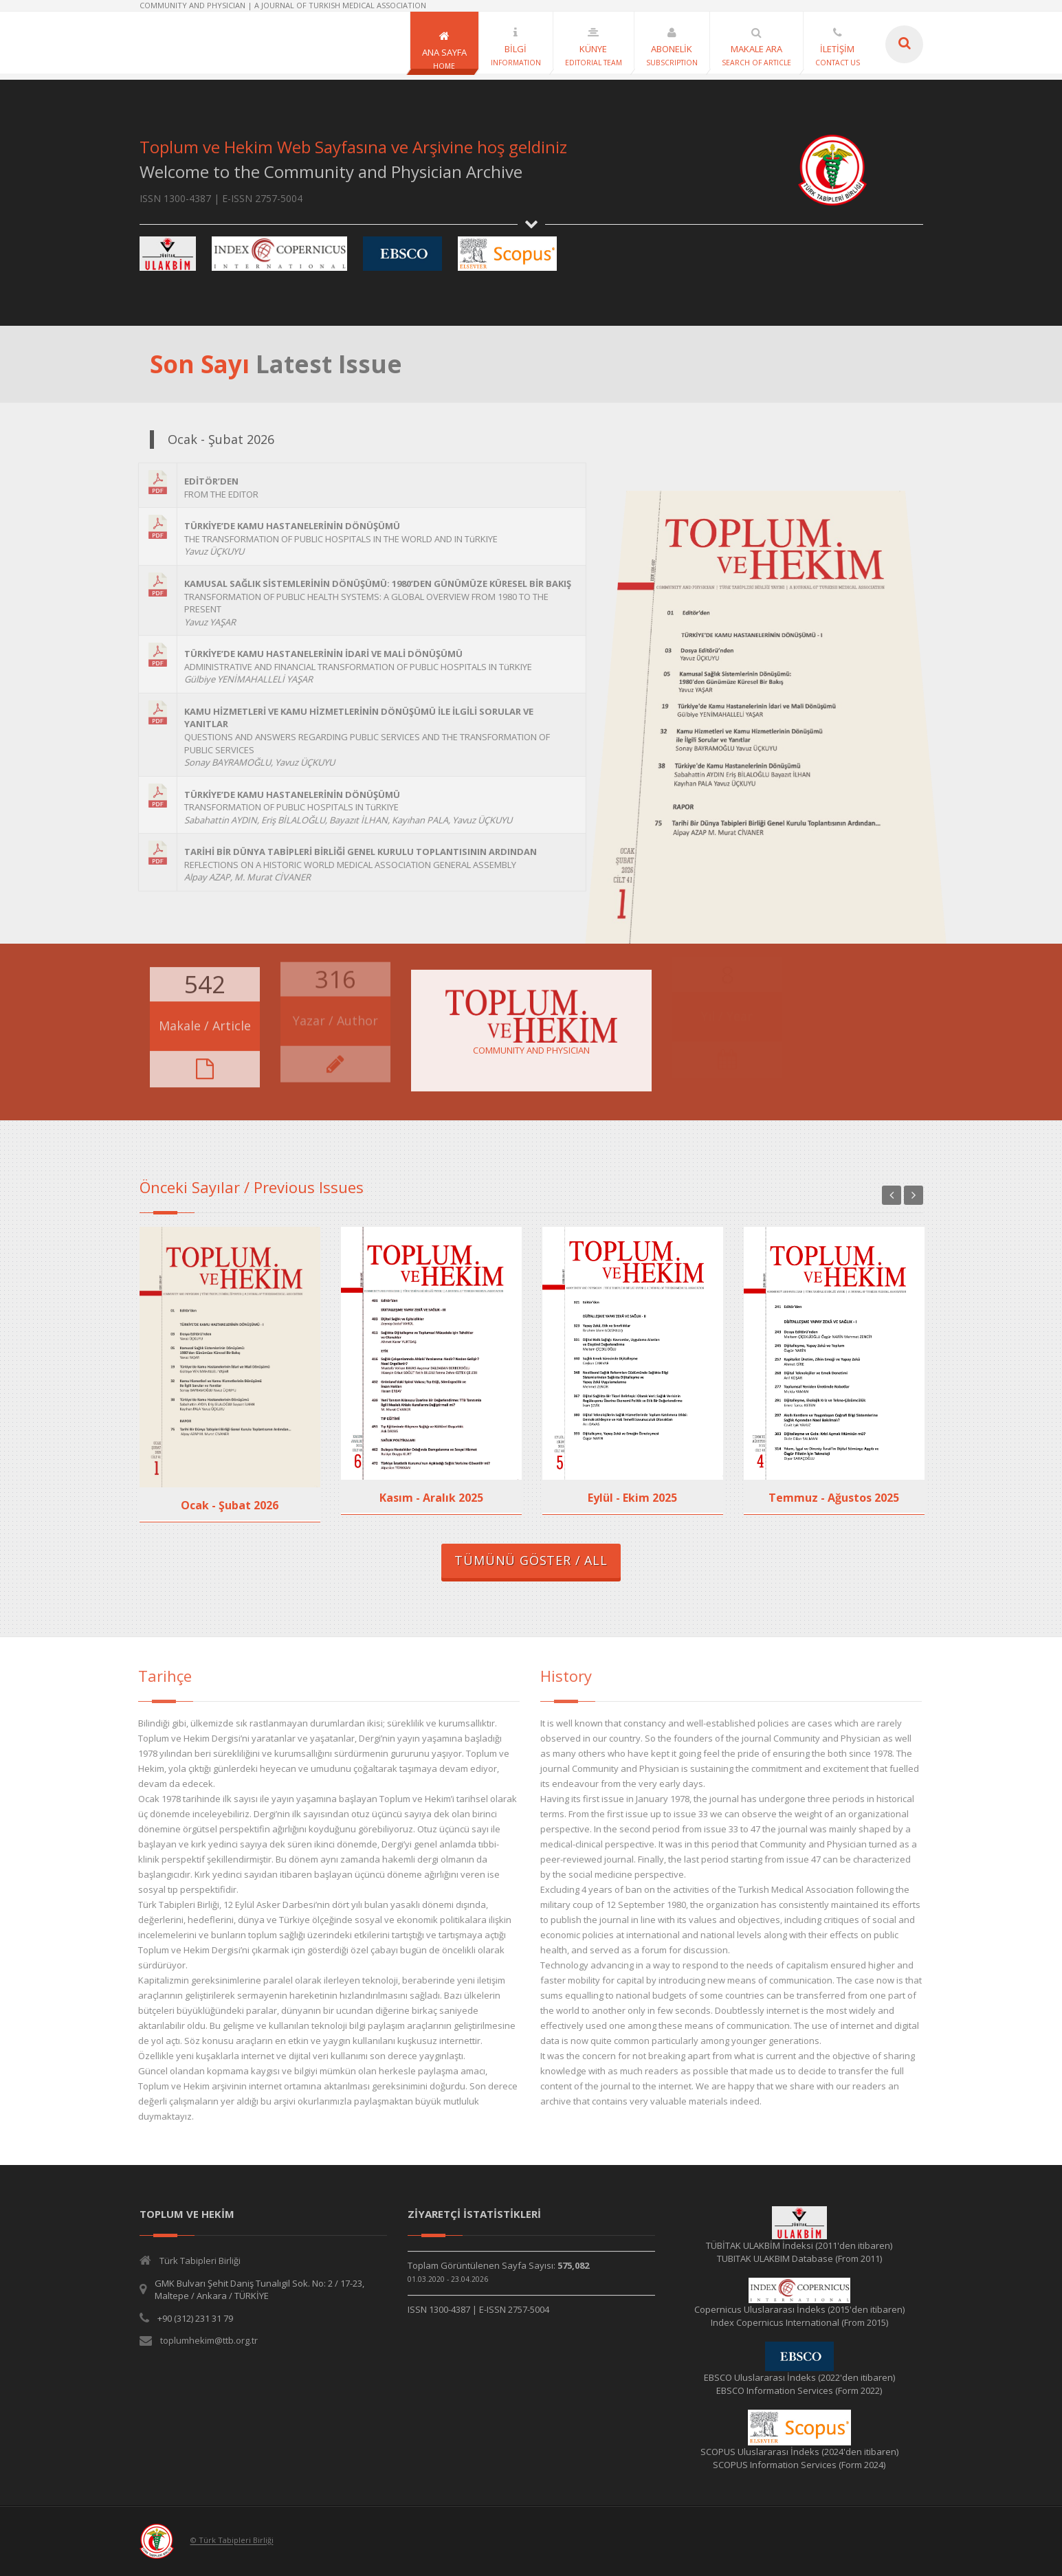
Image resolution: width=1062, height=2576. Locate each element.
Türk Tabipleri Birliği (200, 2260)
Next (913, 1195)
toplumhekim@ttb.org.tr (209, 2340)
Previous (891, 1195)
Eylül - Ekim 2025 (632, 1497)
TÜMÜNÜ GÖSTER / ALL (530, 1560)
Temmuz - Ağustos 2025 (833, 1497)
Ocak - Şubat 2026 (229, 1505)
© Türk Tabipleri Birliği (232, 2540)
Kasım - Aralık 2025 (431, 1497)
